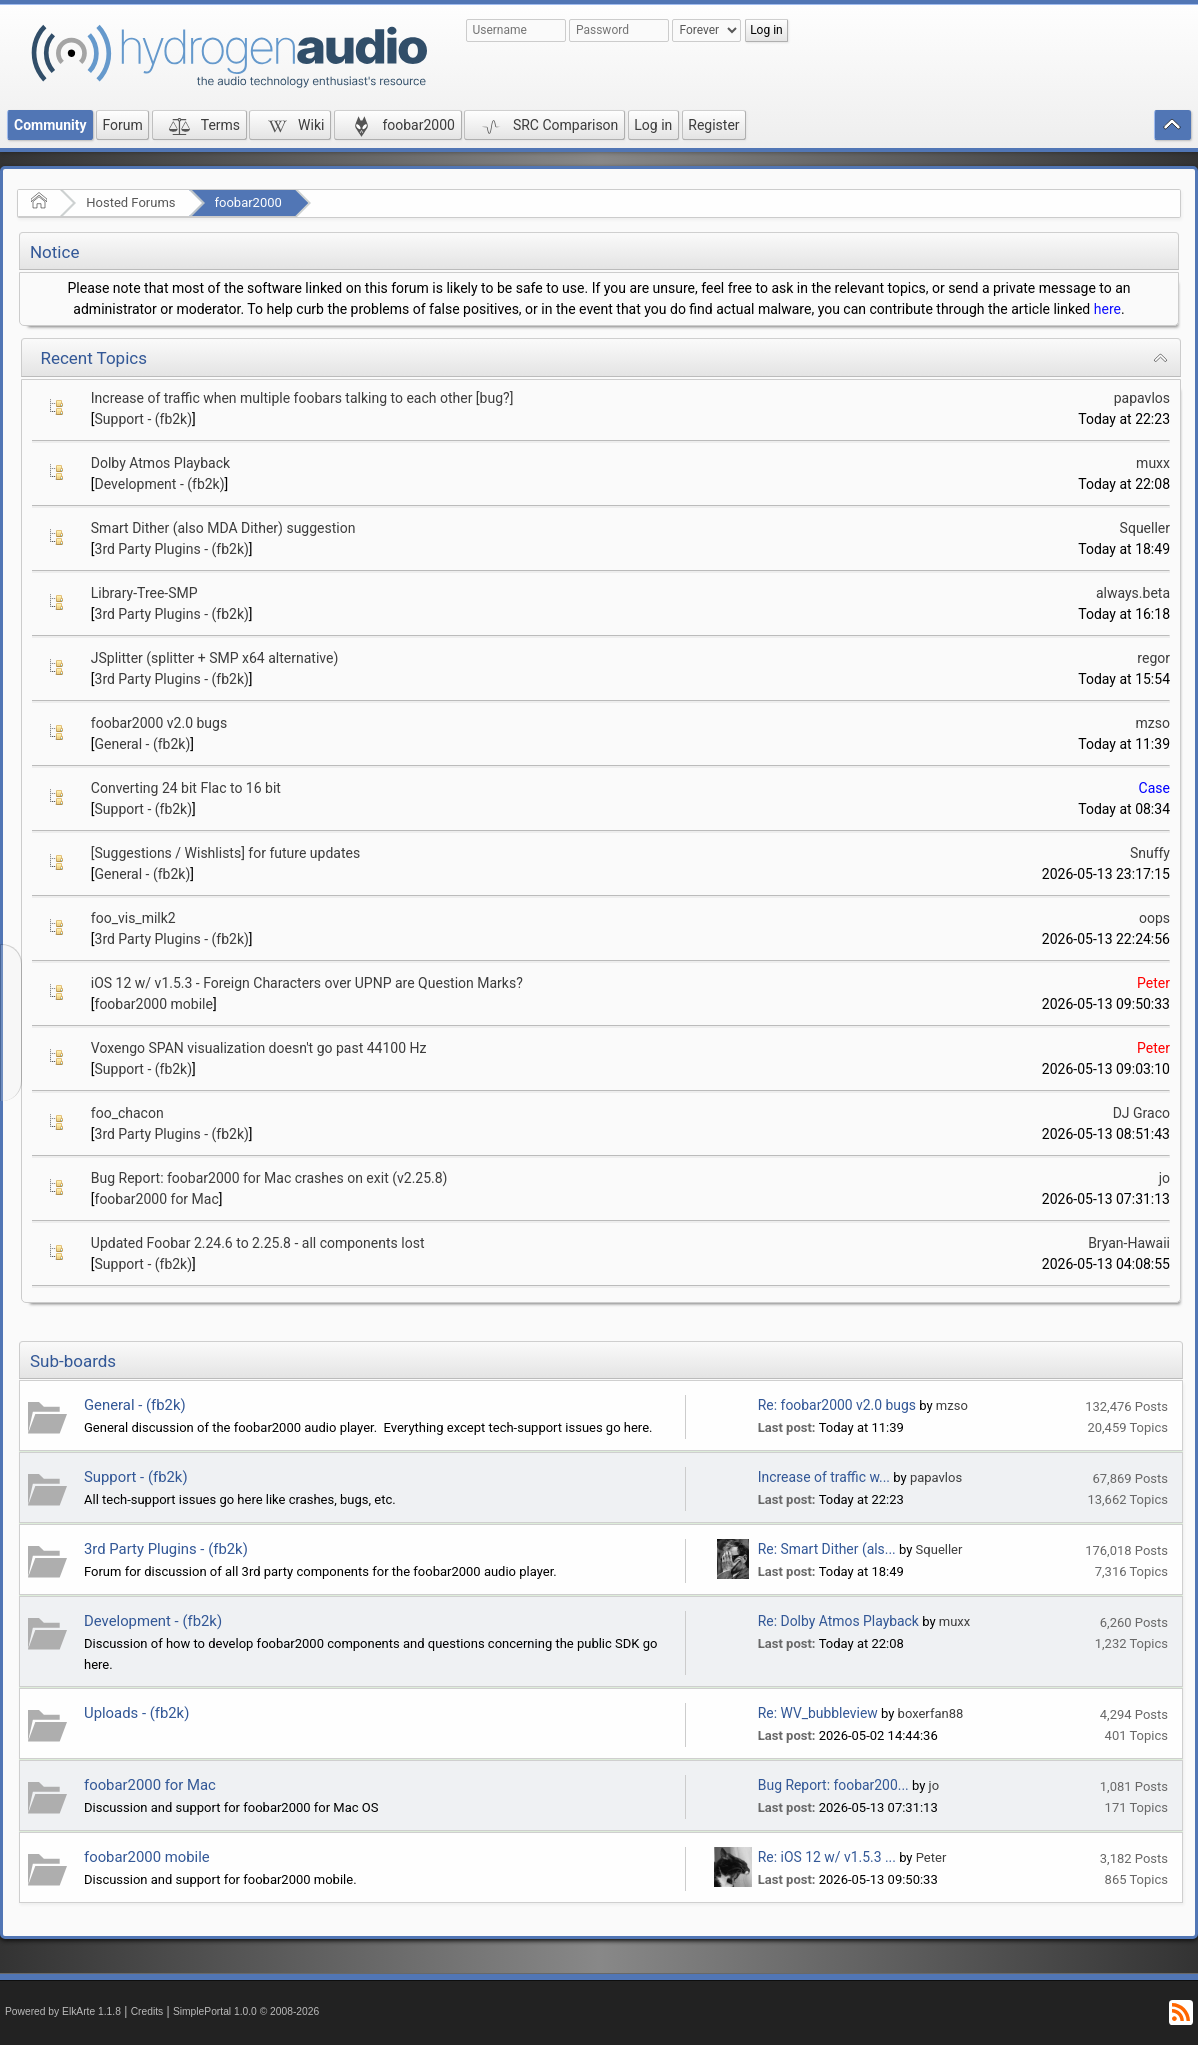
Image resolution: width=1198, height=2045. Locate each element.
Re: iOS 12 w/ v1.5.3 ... (827, 1857)
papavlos (1142, 398)
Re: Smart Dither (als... (827, 1549)
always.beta (1133, 593)
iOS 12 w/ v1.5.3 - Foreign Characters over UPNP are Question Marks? (307, 983)
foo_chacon (127, 1113)
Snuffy (1150, 853)
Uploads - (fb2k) (136, 1713)
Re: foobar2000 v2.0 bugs (837, 1405)
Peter (1153, 983)
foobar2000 (248, 202)
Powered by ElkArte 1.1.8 (63, 2011)
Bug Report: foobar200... (833, 1785)
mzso (1153, 723)
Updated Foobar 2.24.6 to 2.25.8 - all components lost (258, 1243)
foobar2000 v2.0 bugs (159, 723)
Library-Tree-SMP (144, 593)
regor (1153, 658)
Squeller (1145, 528)
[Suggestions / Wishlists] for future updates (225, 853)
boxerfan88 (931, 1713)
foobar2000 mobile (154, 1004)
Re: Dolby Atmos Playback (838, 1621)
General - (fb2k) (143, 744)
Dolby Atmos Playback (160, 463)
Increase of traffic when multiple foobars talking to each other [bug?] (302, 398)
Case (1154, 788)
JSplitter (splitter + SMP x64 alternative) (215, 658)
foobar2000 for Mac (157, 1199)
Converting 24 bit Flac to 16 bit (186, 788)
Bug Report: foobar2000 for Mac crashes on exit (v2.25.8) (269, 1178)
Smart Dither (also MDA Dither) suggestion (223, 528)
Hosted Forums (130, 202)
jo (1164, 1178)
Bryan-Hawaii (1129, 1243)
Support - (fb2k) (144, 419)
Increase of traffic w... (824, 1477)
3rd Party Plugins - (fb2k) (172, 549)
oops (1154, 918)
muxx (1153, 463)
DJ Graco (1141, 1113)
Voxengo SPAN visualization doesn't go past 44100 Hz (259, 1048)
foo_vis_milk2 (133, 918)
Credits (147, 2011)
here (1107, 309)
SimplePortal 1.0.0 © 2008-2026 (246, 2011)
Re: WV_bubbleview (818, 1713)
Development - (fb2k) (160, 484)
